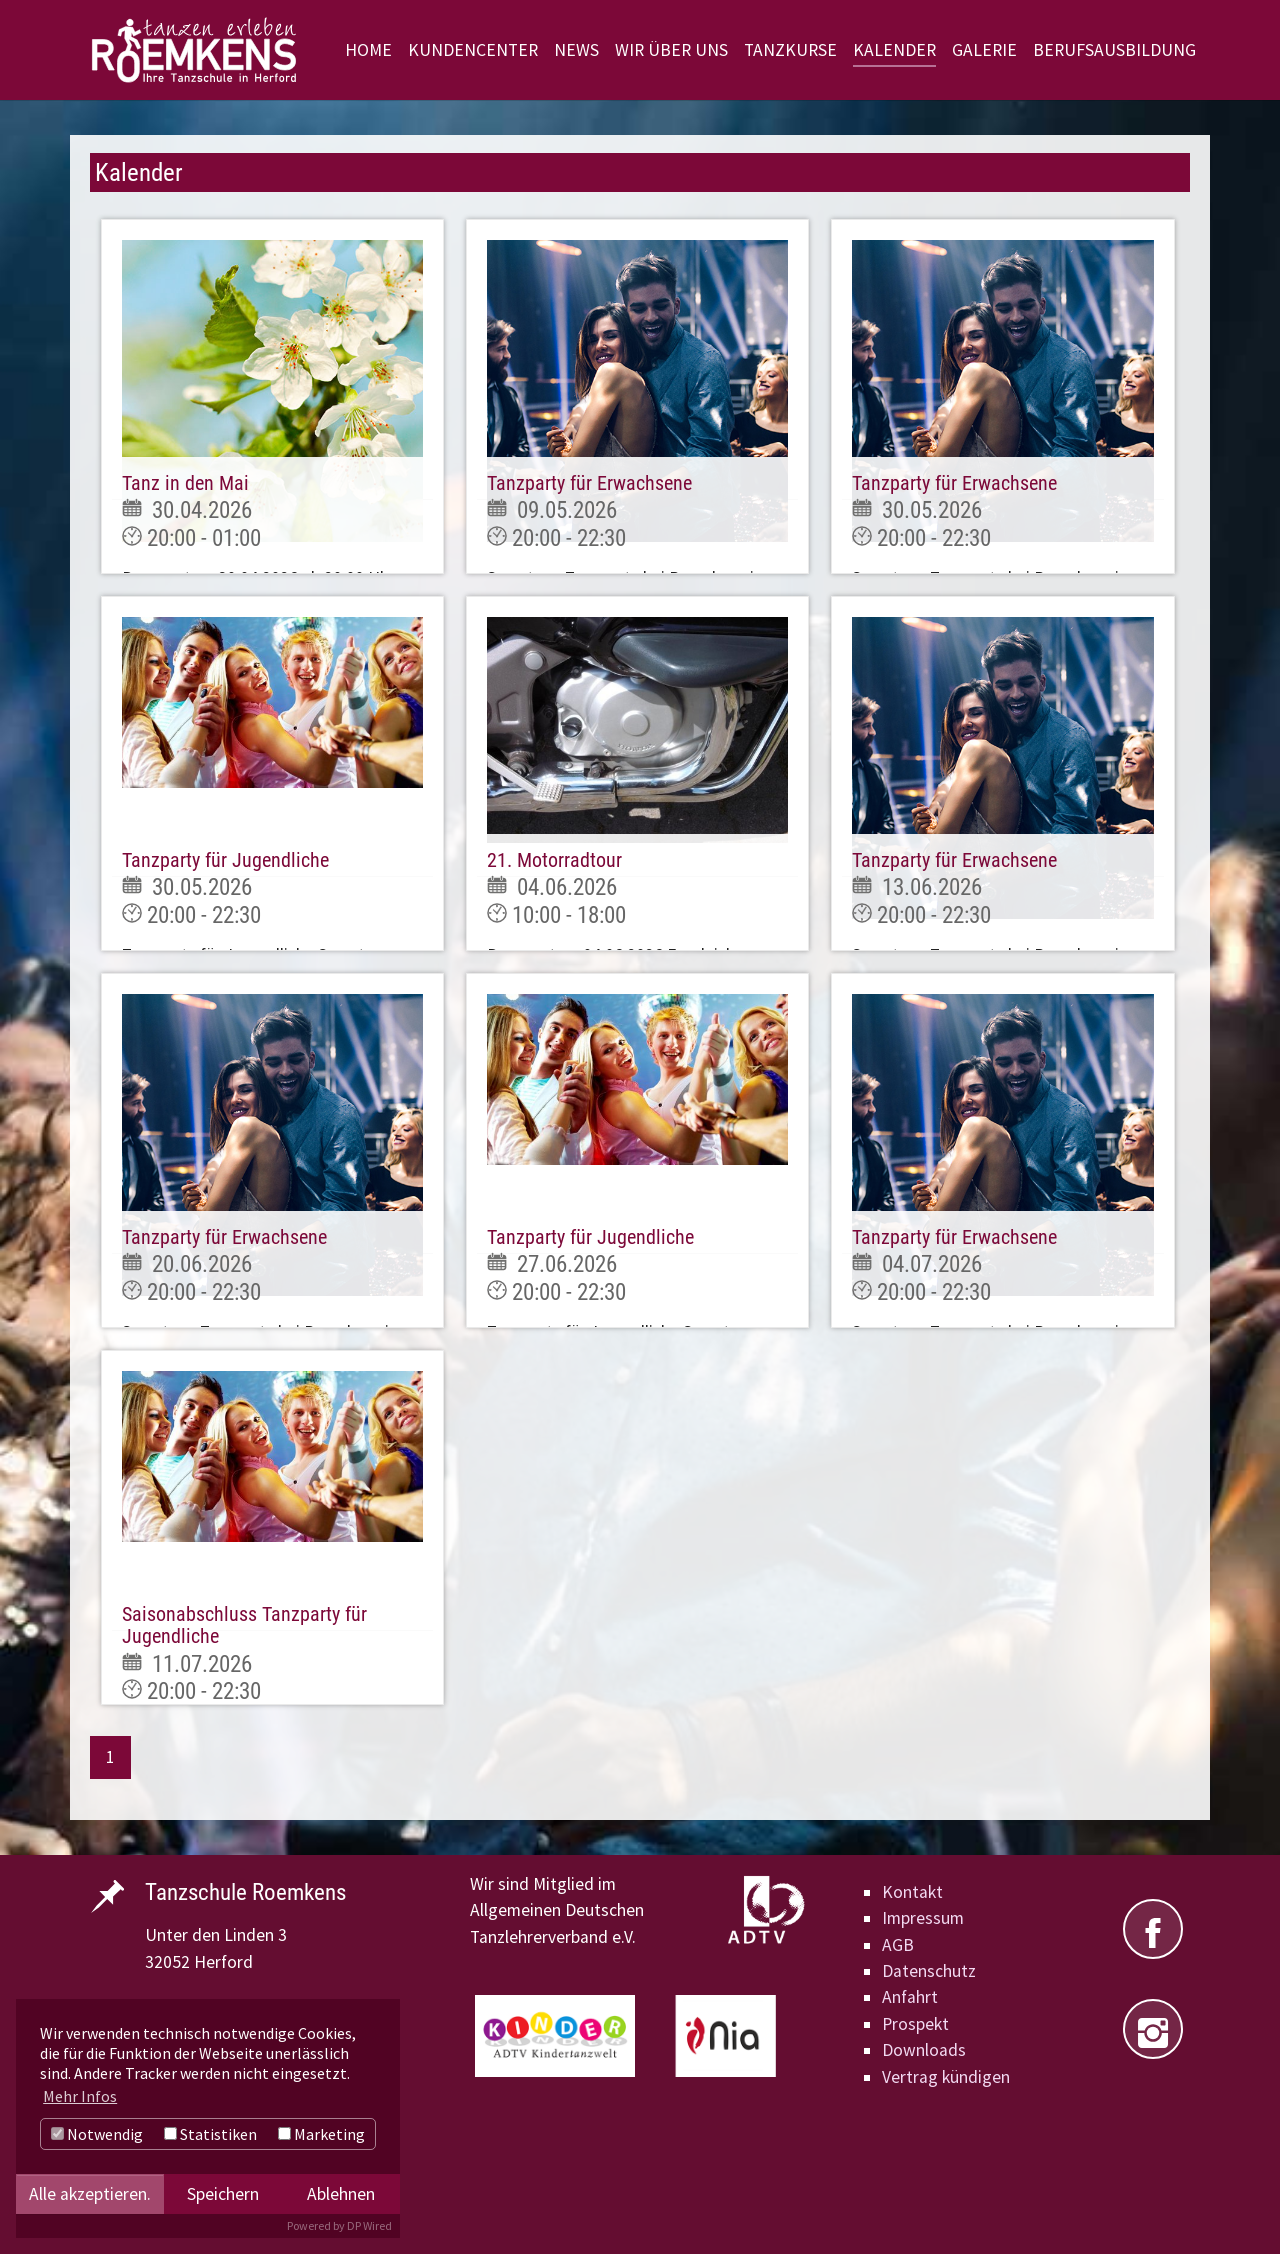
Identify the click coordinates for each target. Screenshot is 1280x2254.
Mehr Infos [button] (80, 2096)
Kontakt (912, 1892)
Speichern (223, 2194)
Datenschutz (929, 1971)
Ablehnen (341, 2194)
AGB (898, 1945)
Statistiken (210, 2134)
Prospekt (915, 2024)
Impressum (923, 1918)
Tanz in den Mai (185, 483)
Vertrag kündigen (946, 2077)
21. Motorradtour (554, 860)
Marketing (321, 2134)
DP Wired (369, 2225)
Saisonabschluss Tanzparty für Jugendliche (244, 1625)
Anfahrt (910, 1997)
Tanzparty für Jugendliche (225, 860)
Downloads (924, 2050)
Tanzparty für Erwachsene (589, 483)
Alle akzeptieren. (90, 2194)
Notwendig (97, 2134)
